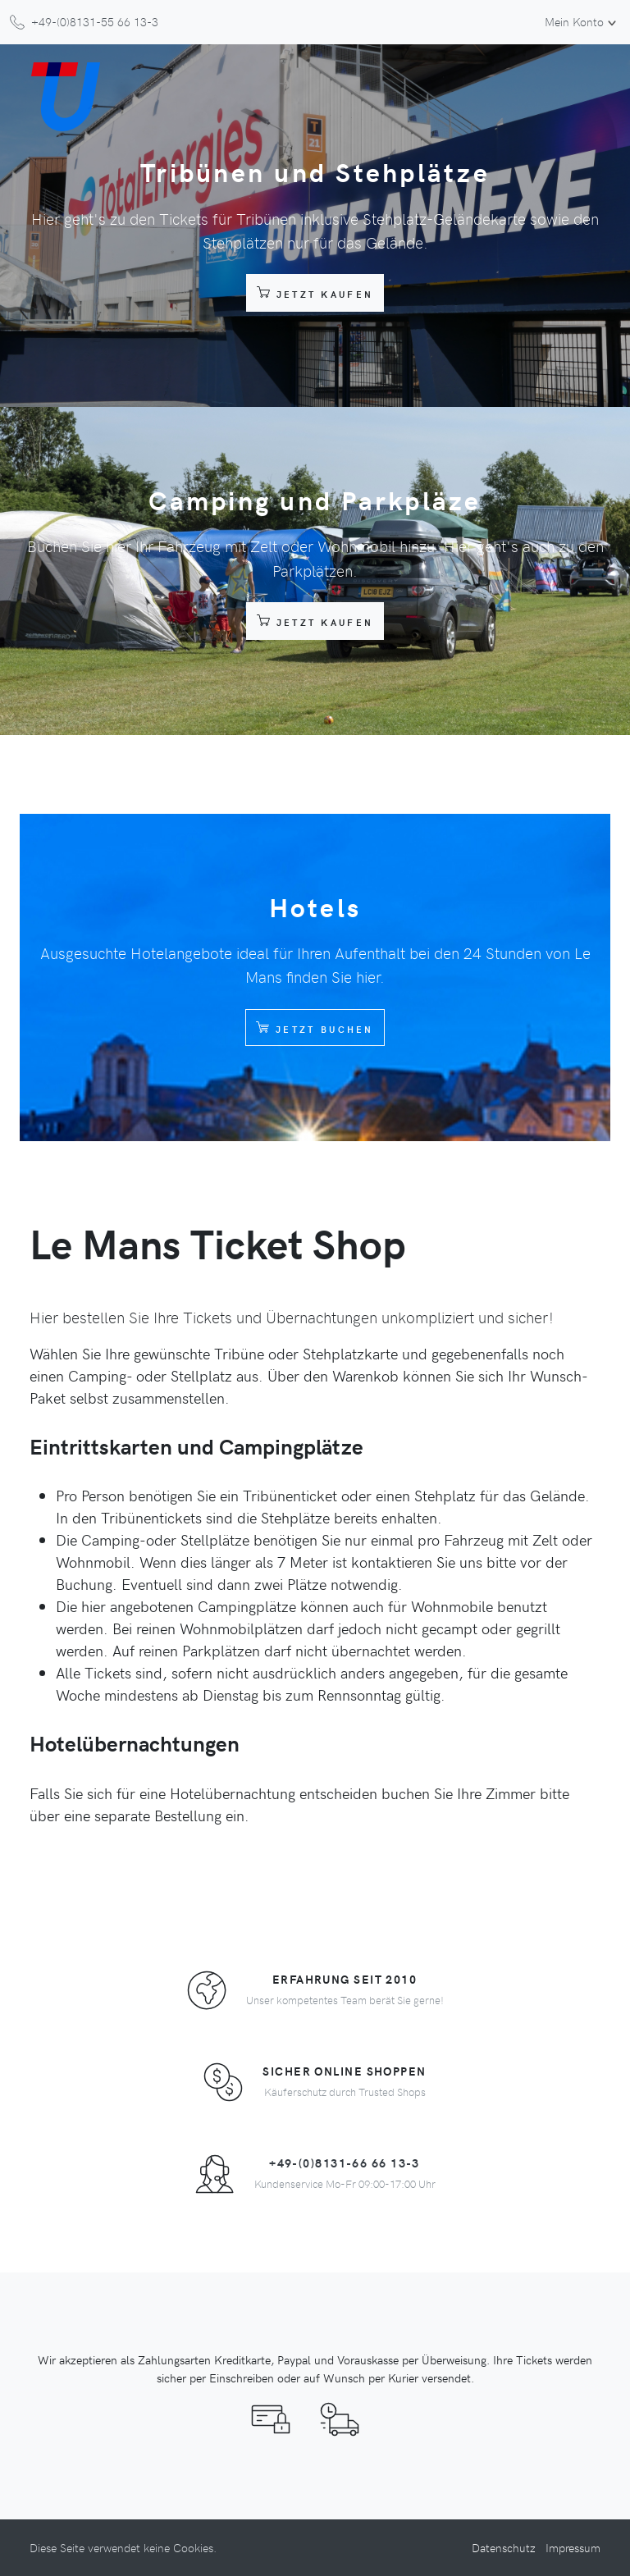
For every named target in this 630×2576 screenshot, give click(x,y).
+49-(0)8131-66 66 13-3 (344, 2162)
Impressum (573, 2547)
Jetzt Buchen (315, 1027)
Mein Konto (574, 21)
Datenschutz (504, 2547)
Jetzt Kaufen (315, 292)
